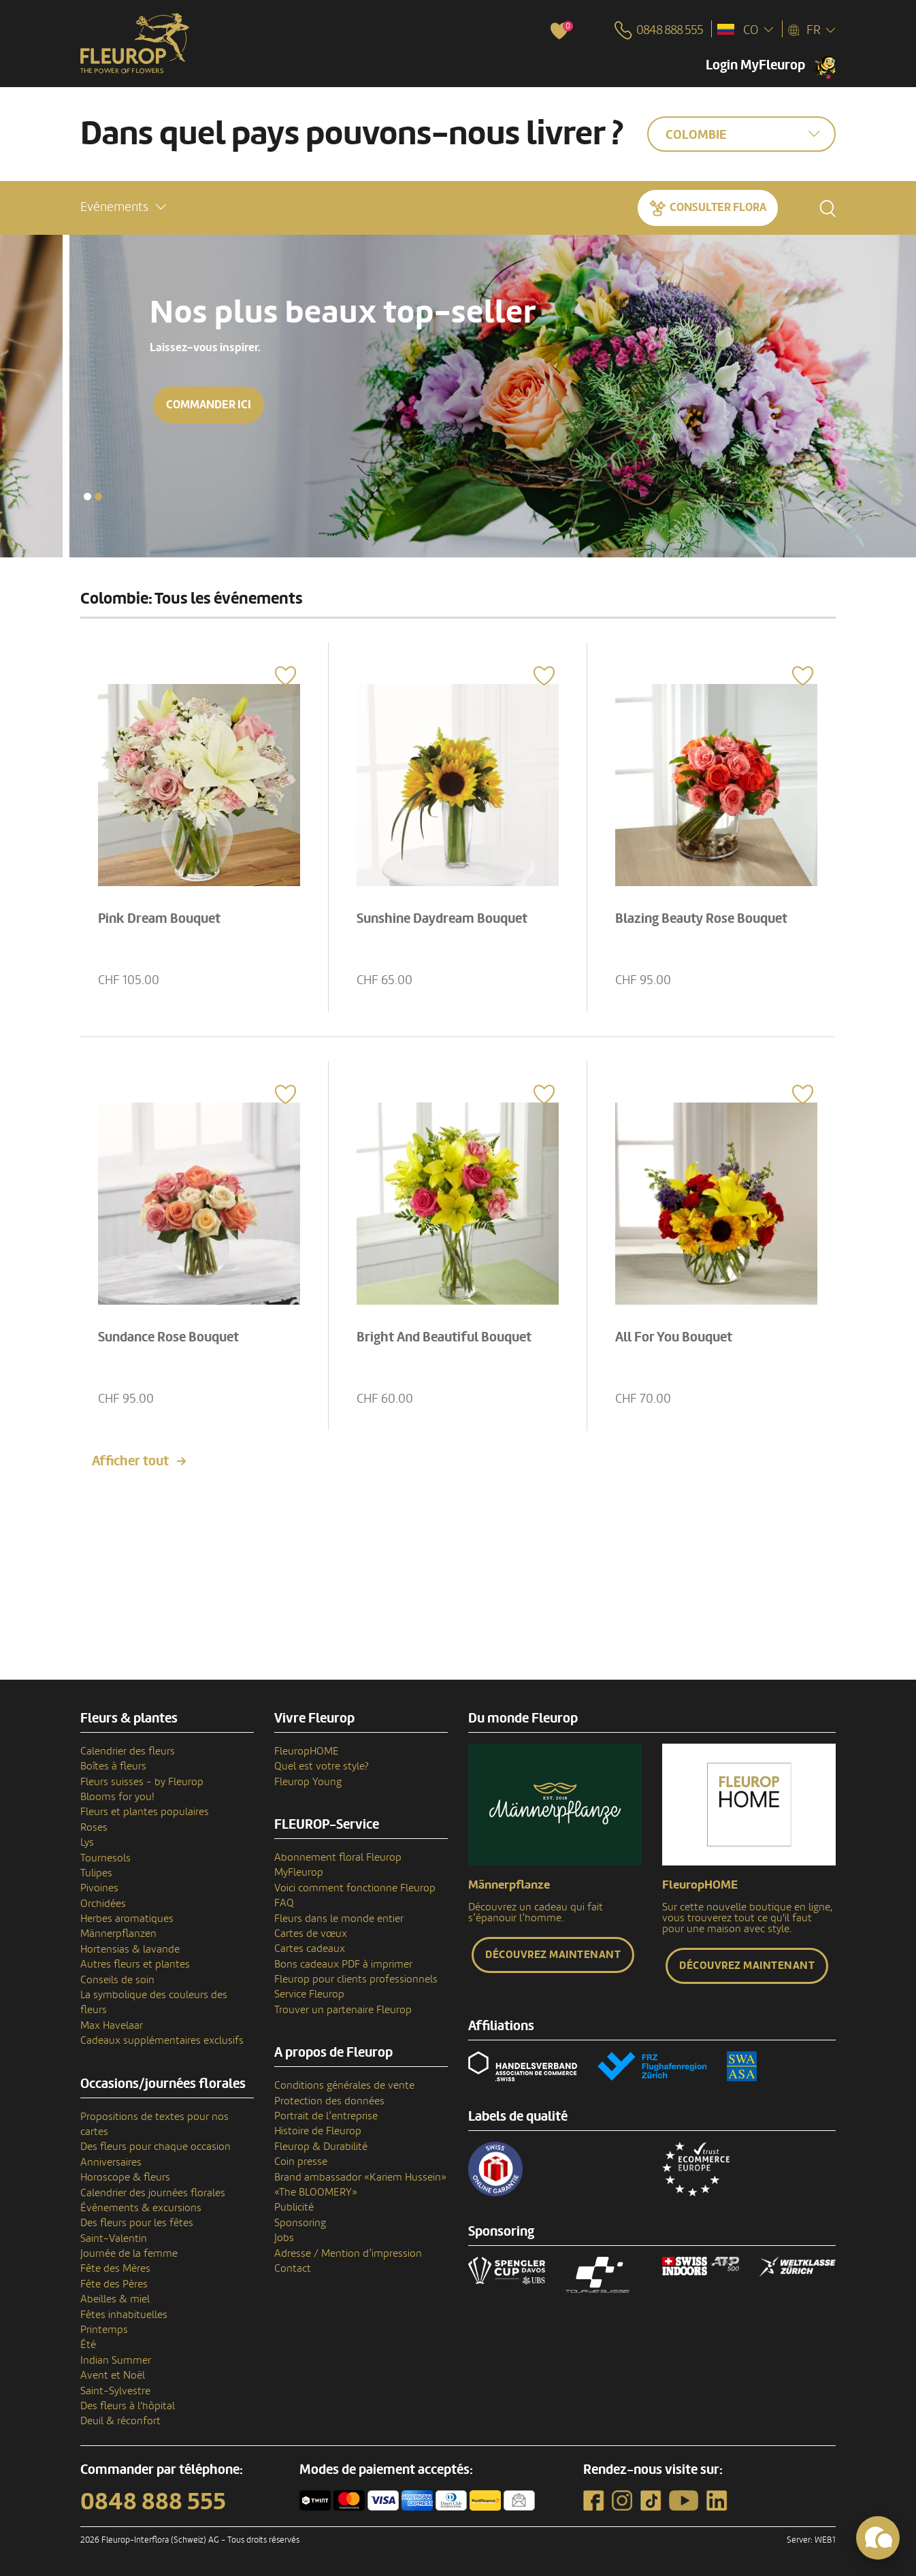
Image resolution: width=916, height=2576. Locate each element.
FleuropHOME (306, 1751)
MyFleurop (298, 1872)
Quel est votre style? (321, 1766)
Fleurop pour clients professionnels (356, 1979)
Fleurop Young (308, 1782)
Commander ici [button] (139, 404)
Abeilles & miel (115, 2299)
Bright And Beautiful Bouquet (444, 1337)
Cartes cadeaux (309, 1948)
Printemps (104, 2330)
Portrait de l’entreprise (326, 2116)
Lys (87, 1842)
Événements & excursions (140, 2208)
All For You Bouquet (673, 1337)
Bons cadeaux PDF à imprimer (343, 1964)
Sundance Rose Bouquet (168, 1337)
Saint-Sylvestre (115, 2391)
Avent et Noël (112, 2375)
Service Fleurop (309, 1994)
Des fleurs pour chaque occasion (155, 2146)
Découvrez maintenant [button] (553, 1954)
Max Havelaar (111, 2025)
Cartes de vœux (310, 1933)
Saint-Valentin (113, 2238)
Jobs (284, 2238)
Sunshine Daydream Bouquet (442, 919)
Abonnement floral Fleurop (338, 1857)
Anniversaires (111, 2162)
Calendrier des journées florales (152, 2193)
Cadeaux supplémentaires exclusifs (162, 2040)
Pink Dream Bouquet (159, 919)
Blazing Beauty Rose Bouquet (701, 919)
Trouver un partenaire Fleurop (343, 2010)
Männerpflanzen (118, 1933)
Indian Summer (115, 2360)
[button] (123, 207)
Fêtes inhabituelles (123, 2315)
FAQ (284, 1903)
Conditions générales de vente (344, 2085)
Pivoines (99, 1888)
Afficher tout (130, 1461)
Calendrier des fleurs (127, 1751)
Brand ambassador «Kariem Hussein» (360, 2177)
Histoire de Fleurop (317, 2131)
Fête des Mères (115, 2268)
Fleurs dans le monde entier (339, 1918)
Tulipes (96, 1873)
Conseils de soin (117, 1980)
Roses (94, 1827)
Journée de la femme (129, 2253)
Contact (292, 2268)
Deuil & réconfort (120, 2421)
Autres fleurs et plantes (135, 1964)
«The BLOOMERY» (315, 2192)
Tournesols (105, 1858)
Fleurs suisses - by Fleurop (141, 1782)
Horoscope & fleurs (125, 2177)
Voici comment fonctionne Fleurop (355, 1888)
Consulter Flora (718, 207)
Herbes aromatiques (127, 1918)
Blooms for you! (117, 1797)
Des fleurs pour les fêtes (136, 2223)
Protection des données (329, 2101)
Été (88, 2344)
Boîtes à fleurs (113, 1766)
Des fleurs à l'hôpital (127, 2406)
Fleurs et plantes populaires (144, 1812)
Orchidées (103, 1903)
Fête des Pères (114, 2284)
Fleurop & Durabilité (320, 2146)
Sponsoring (300, 2223)
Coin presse (300, 2161)
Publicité (294, 2207)
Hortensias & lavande (130, 1949)
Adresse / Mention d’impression (348, 2253)
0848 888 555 (153, 2502)
